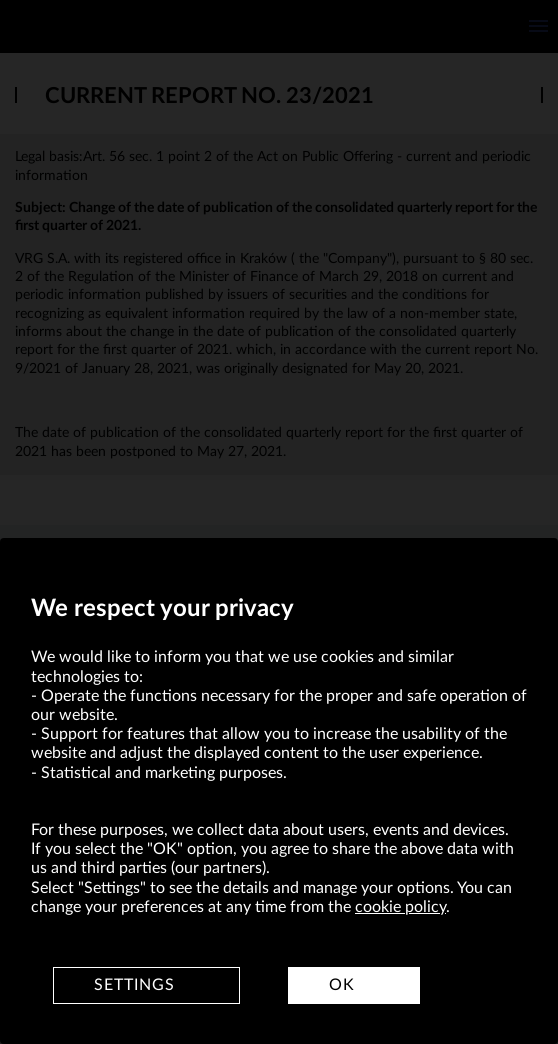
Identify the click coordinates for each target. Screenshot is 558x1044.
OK (342, 985)
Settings (134, 985)
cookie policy (400, 907)
